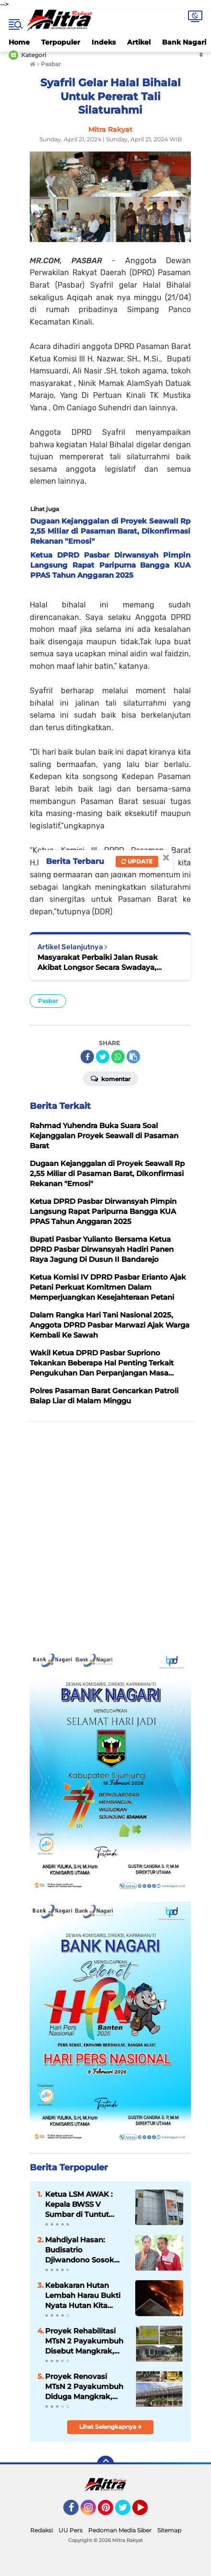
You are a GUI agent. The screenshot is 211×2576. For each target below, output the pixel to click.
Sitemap (169, 2530)
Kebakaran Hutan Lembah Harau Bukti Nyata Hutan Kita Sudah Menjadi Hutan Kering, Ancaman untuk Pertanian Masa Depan (85, 2295)
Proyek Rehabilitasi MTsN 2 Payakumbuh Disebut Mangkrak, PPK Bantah (84, 2341)
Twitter (127, 2512)
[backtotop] (105, 2464)
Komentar (110, 1078)
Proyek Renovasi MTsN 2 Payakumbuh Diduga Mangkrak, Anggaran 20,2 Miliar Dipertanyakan (84, 2386)
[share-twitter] (102, 1056)
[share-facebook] (87, 1056)
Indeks (104, 42)
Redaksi (41, 2530)
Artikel (139, 42)
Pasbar (48, 1000)
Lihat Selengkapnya (110, 2426)
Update (136, 861)
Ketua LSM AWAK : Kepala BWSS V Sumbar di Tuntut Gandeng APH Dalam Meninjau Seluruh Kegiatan (84, 2204)
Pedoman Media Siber (120, 2530)
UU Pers (70, 2530)
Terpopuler (60, 42)
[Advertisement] (105, 1536)
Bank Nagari (184, 42)
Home (19, 42)
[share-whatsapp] (118, 1056)
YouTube (146, 2512)
